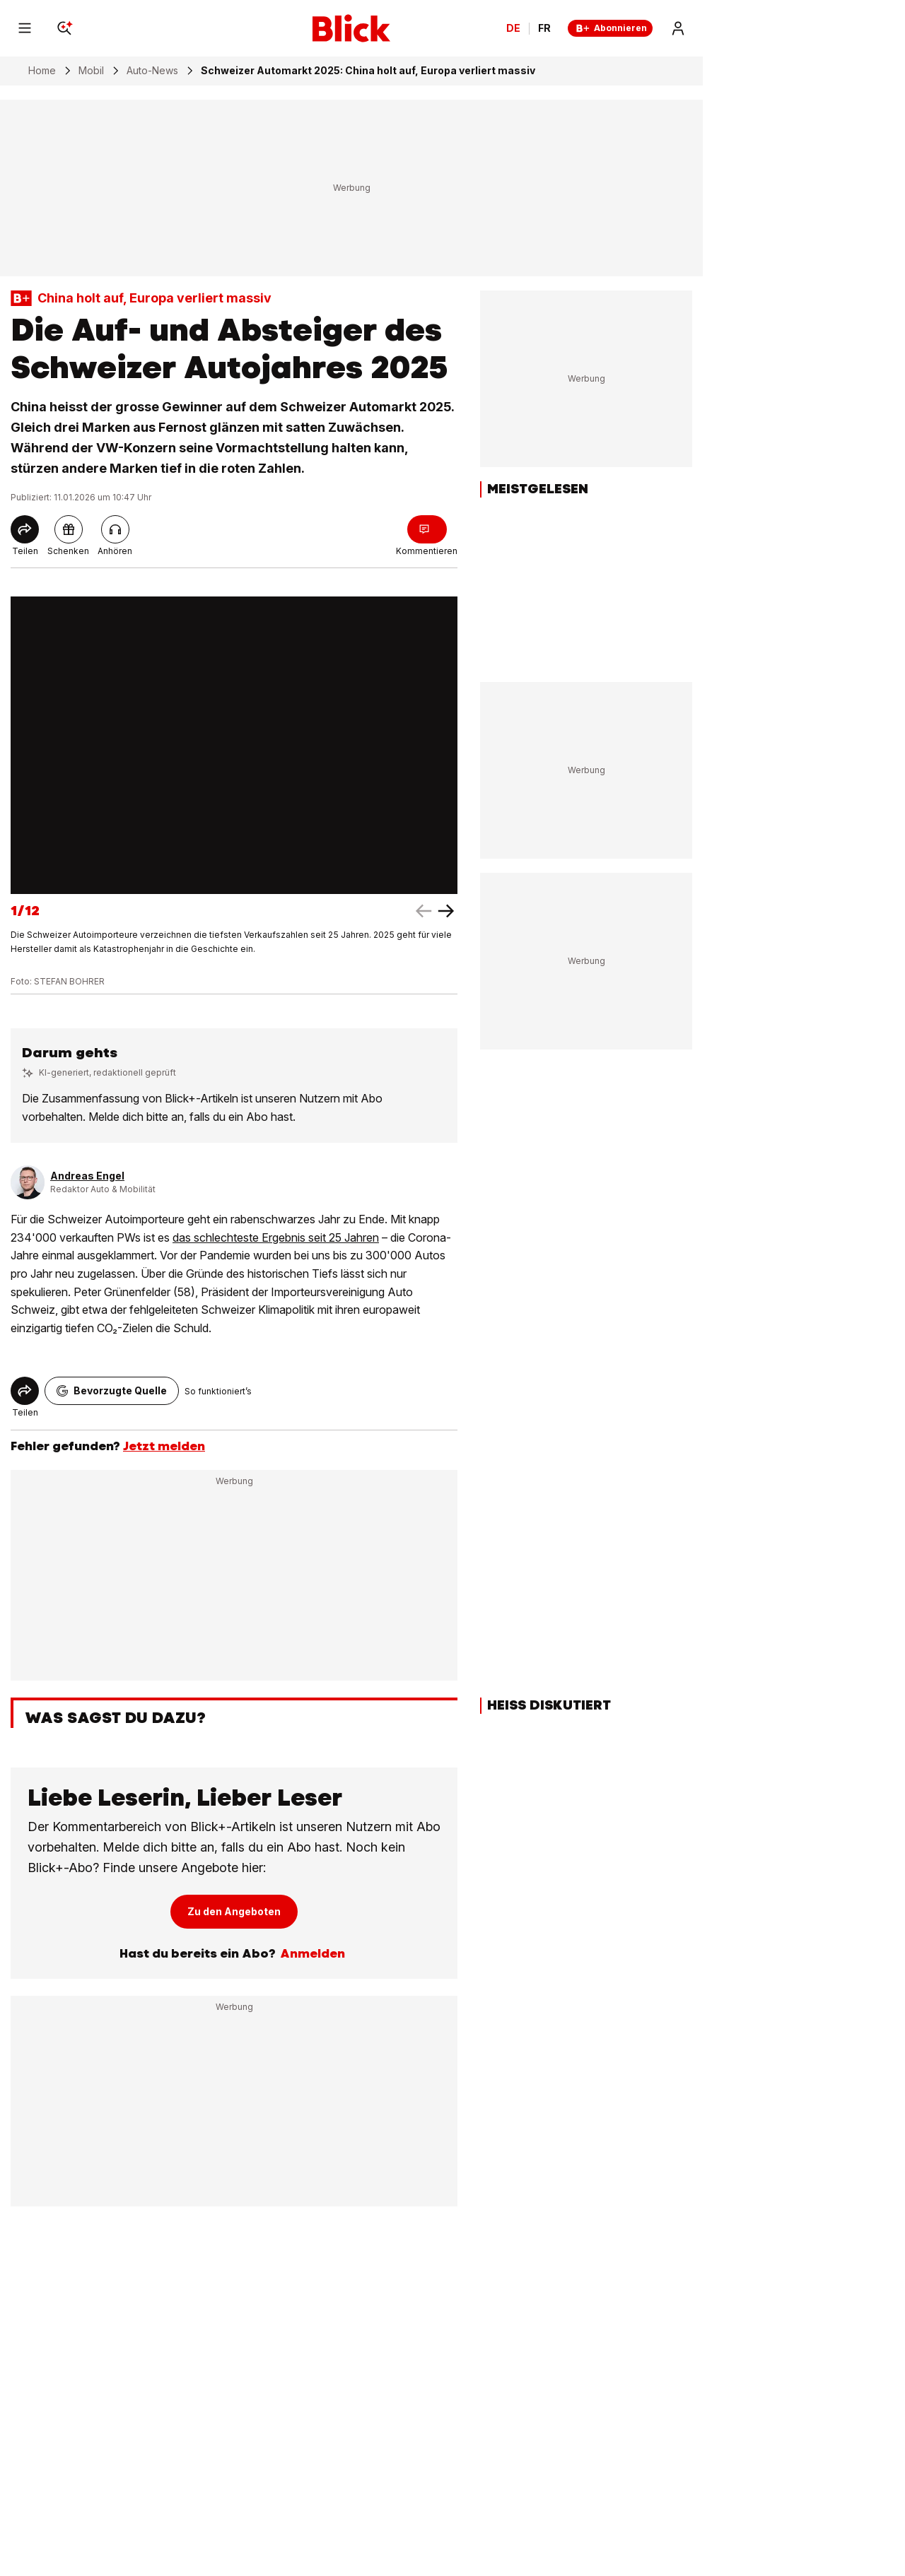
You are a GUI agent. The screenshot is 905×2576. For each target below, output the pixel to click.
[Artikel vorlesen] (115, 529)
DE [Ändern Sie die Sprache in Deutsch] (513, 28)
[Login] (678, 28)
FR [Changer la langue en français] (544, 28)
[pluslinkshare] (68, 529)
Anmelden (312, 1953)
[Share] (25, 529)
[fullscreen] (234, 745)
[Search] (64, 28)
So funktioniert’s (218, 1391)
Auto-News (152, 70)
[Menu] (25, 28)
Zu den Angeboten (234, 1911)
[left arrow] (446, 911)
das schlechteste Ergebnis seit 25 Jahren (276, 1237)
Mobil (91, 70)
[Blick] (351, 28)
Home (42, 70)
